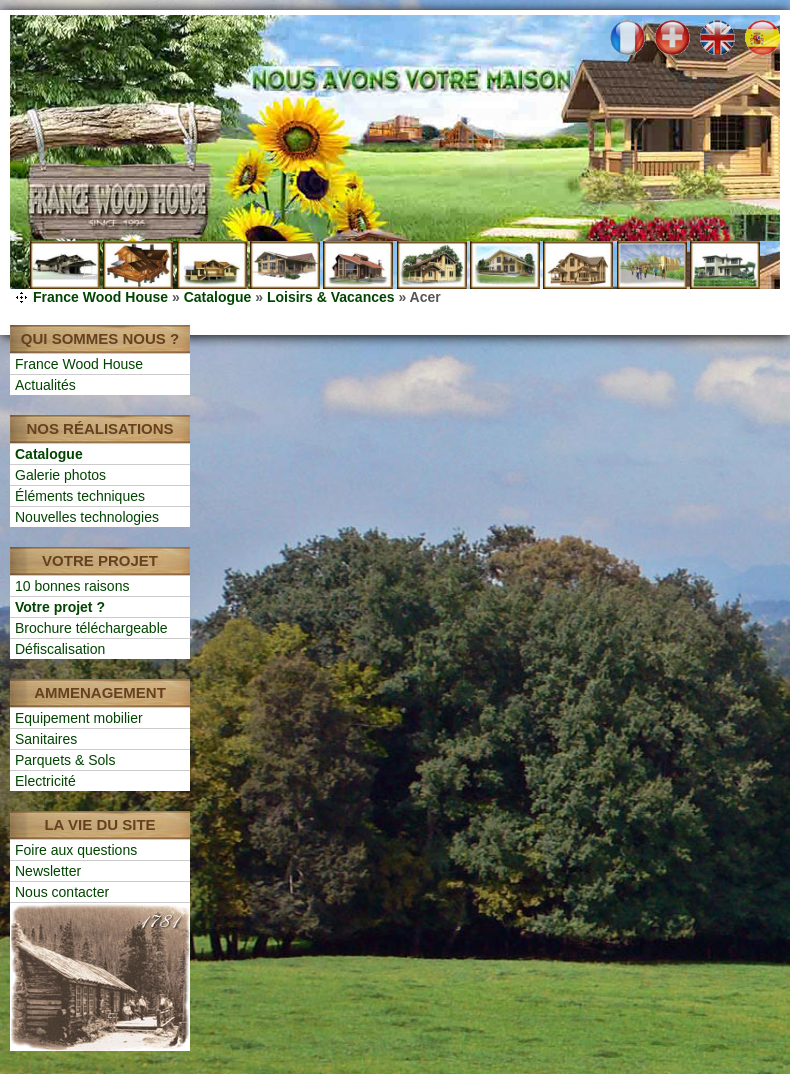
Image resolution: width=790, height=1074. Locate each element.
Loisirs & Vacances (331, 297)
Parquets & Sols (65, 760)
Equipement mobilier (79, 718)
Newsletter (48, 871)
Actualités (45, 385)
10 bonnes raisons (72, 586)
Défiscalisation (60, 649)
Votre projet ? (60, 607)
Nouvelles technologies (87, 517)
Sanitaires (46, 739)
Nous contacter (62, 892)
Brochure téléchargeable (91, 628)
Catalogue (218, 297)
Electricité (45, 781)
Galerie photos (60, 475)
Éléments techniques (80, 496)
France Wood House (100, 297)
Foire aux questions (76, 850)
